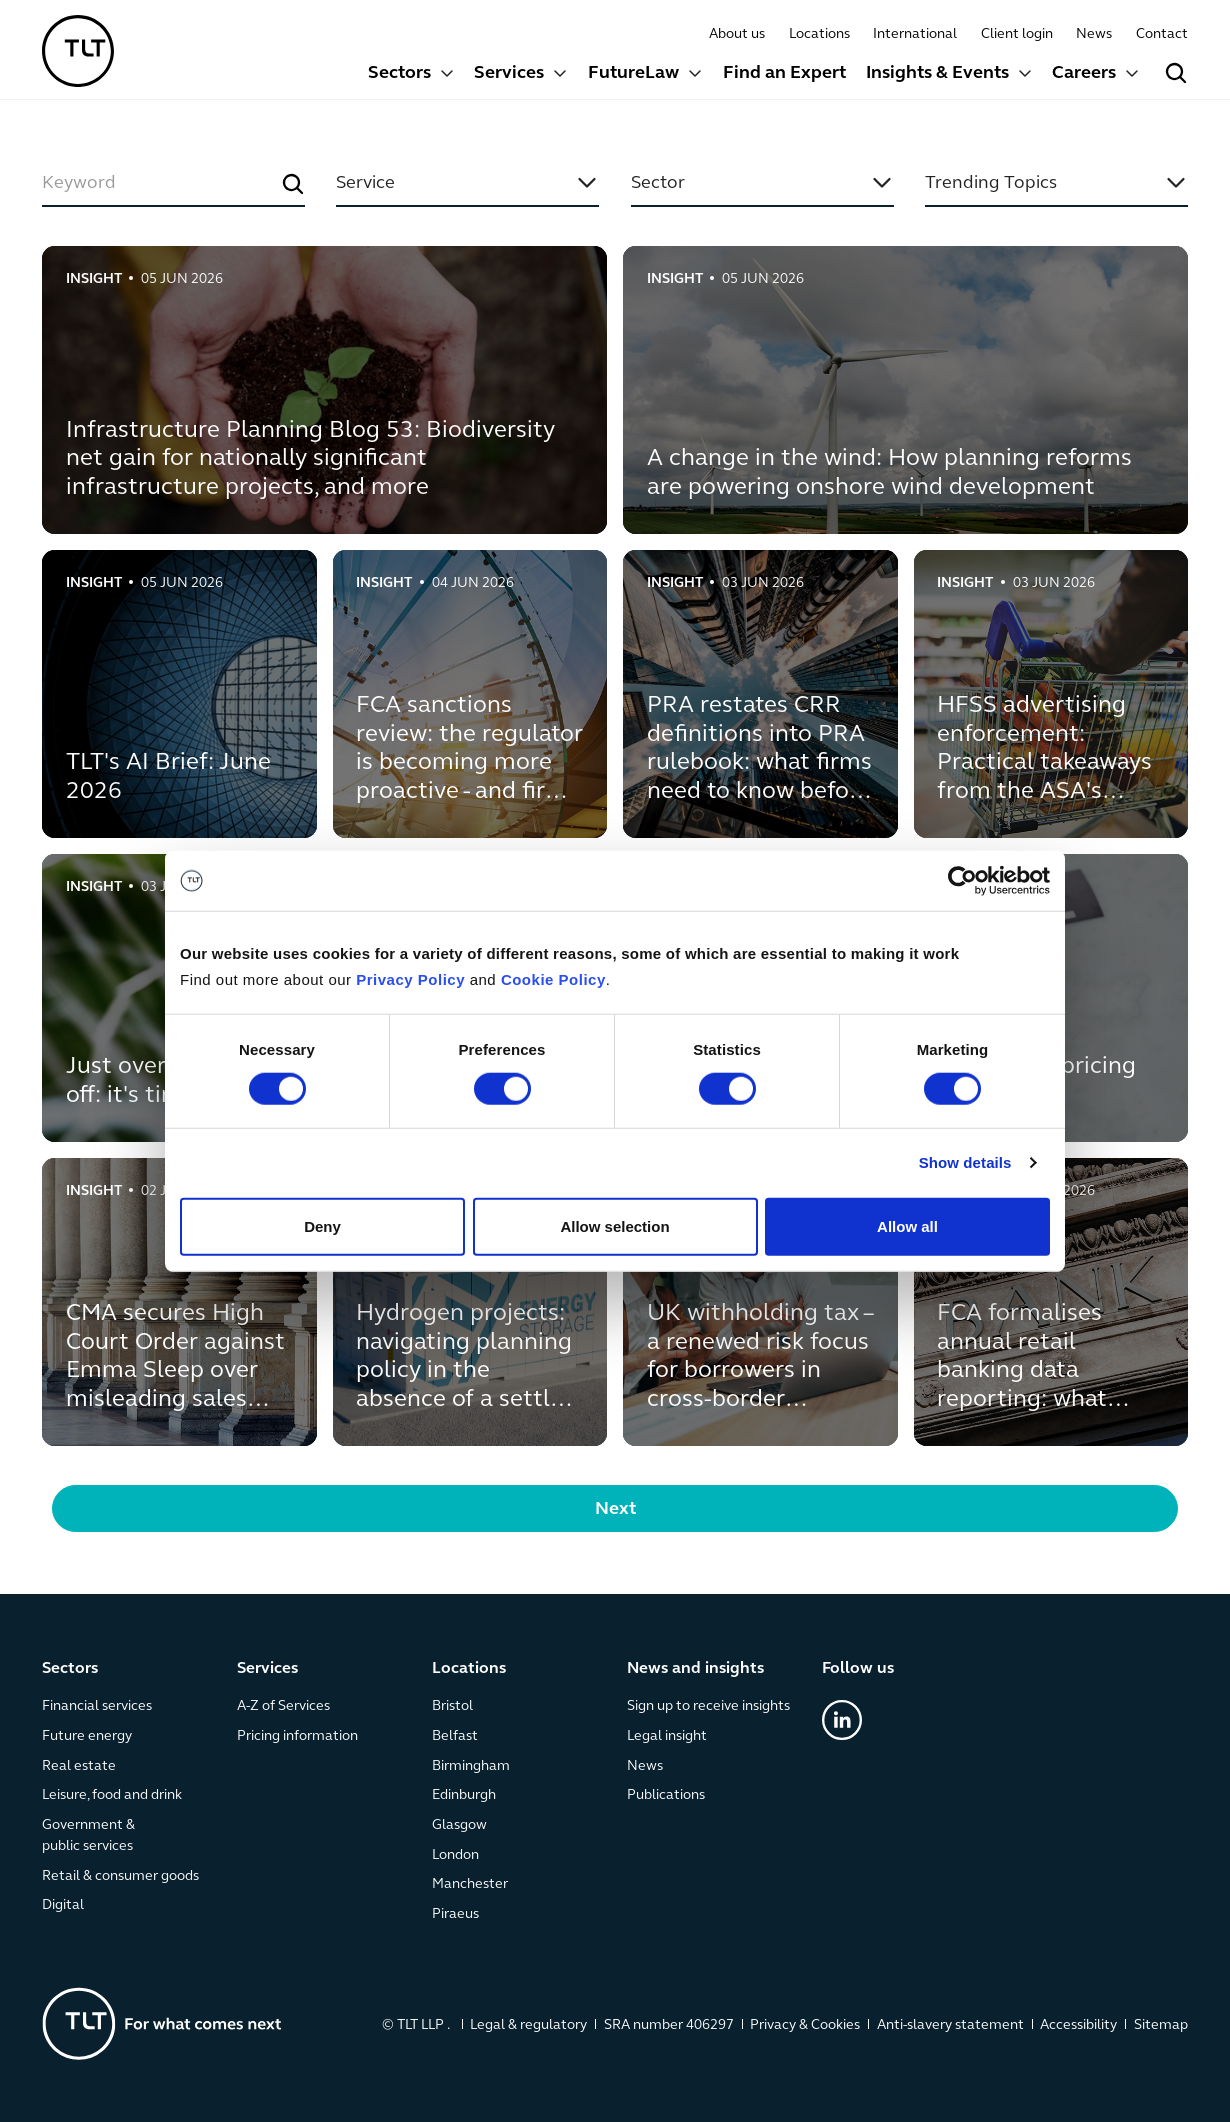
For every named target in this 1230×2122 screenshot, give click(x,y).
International (915, 34)
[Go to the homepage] (162, 2023)
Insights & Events (937, 73)
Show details (965, 1162)
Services (509, 73)
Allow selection (614, 1225)
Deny (322, 1225)
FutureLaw (633, 73)
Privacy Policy (410, 979)
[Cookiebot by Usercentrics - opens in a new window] (962, 881)
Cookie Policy (553, 979)
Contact (1162, 34)
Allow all (907, 1225)
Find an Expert (784, 73)
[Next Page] (615, 1508)
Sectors (399, 73)
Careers (1084, 73)
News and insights (695, 1669)
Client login (1017, 34)
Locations (819, 34)
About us (737, 34)
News (1094, 34)
